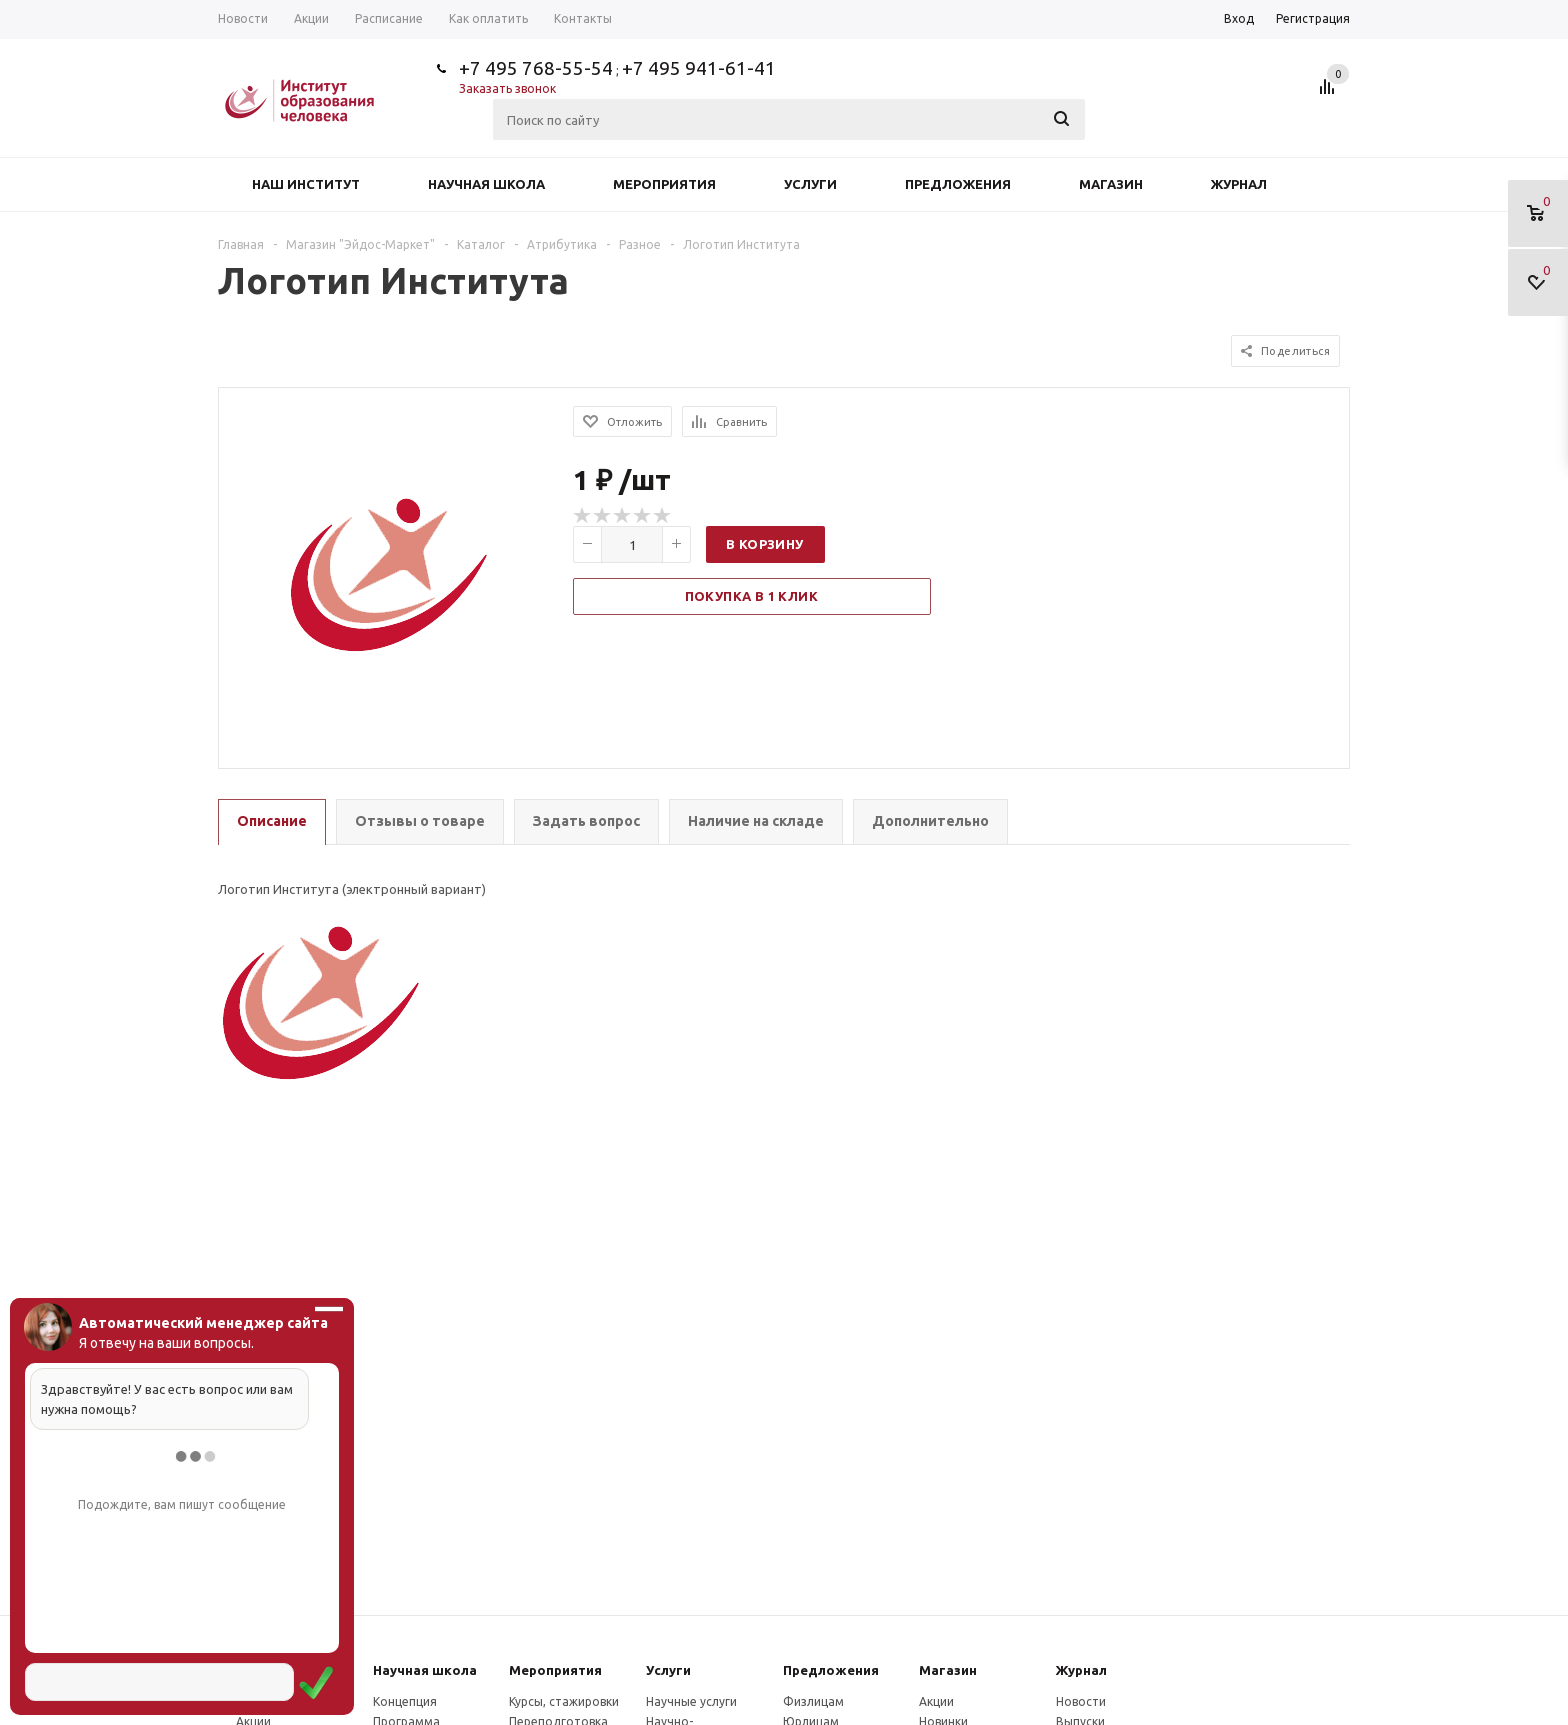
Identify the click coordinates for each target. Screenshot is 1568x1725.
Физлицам (813, 1701)
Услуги (810, 184)
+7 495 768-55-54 (536, 68)
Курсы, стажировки (564, 1701)
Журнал (1239, 184)
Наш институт (306, 184)
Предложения (958, 184)
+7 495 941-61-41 (699, 68)
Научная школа (486, 184)
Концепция (405, 1701)
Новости (1081, 1701)
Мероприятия (664, 184)
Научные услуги (691, 1701)
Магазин (1111, 184)
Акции (936, 1701)
